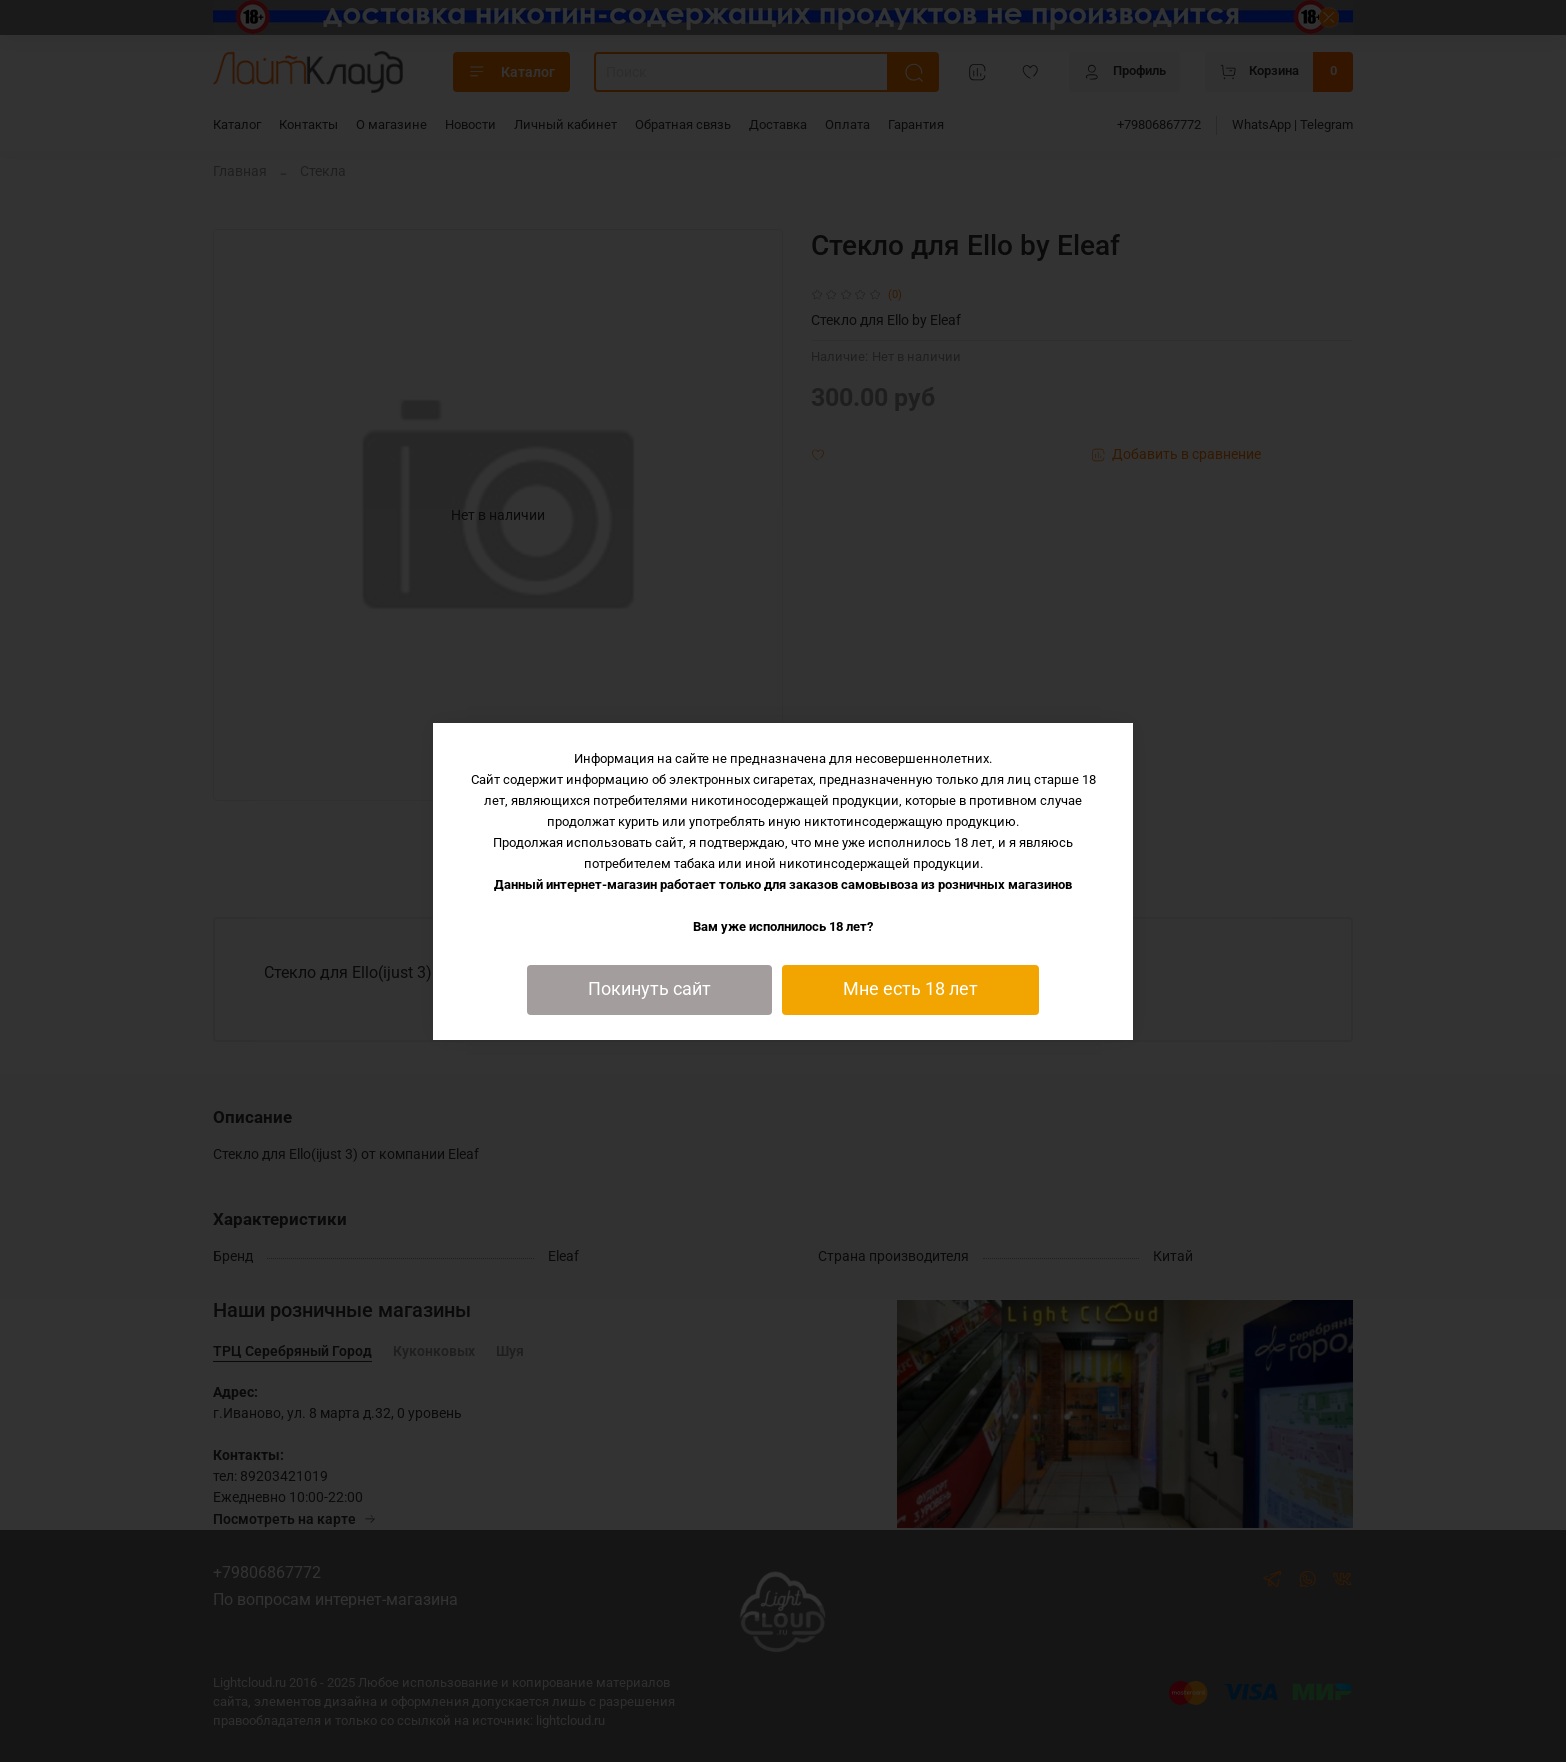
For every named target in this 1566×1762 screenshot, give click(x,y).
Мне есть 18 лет (910, 989)
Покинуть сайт (649, 989)
